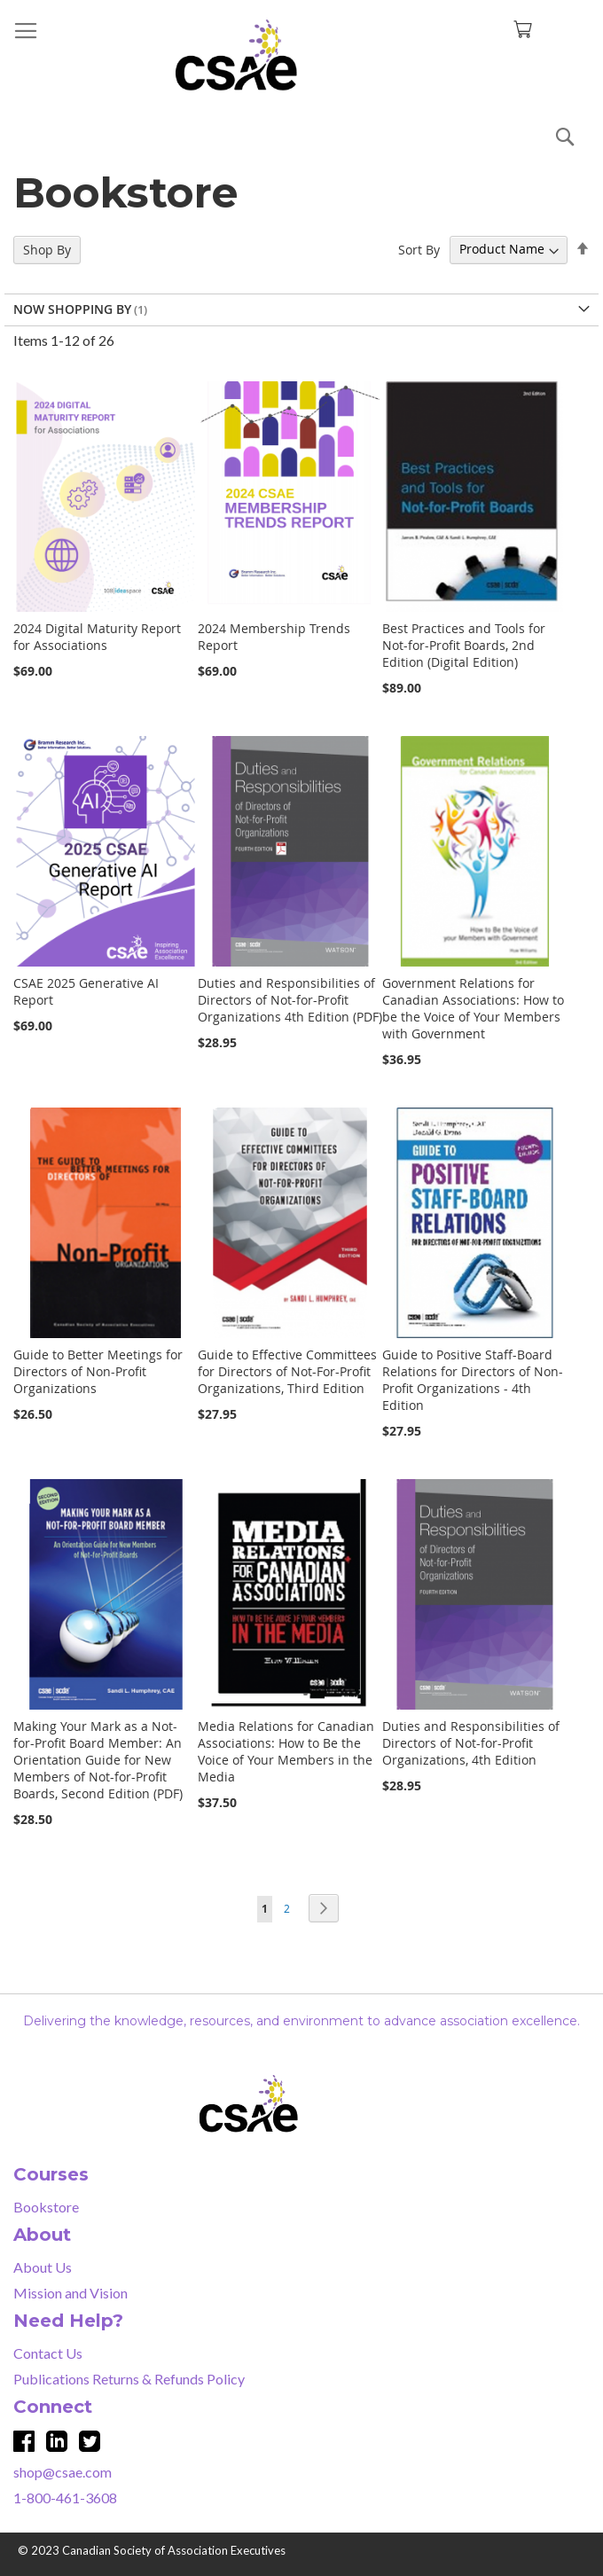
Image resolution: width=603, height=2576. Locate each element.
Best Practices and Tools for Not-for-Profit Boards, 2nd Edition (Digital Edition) (463, 645)
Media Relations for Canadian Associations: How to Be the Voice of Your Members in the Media (286, 1751)
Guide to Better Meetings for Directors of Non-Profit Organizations (98, 1371)
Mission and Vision (70, 2292)
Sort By (419, 248)
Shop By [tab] (47, 249)
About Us (42, 2267)
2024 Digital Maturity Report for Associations (97, 637)
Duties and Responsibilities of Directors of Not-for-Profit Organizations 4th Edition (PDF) (290, 1000)
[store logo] (301, 55)
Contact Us (47, 2353)
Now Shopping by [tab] (72, 309)
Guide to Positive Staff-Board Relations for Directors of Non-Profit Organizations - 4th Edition (472, 1379)
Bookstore (46, 2206)
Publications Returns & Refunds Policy (129, 2378)
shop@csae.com (62, 2471)
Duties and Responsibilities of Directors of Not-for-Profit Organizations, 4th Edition (471, 1743)
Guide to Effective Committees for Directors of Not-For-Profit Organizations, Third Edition (287, 1371)
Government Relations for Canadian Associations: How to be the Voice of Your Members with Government (473, 1008)
